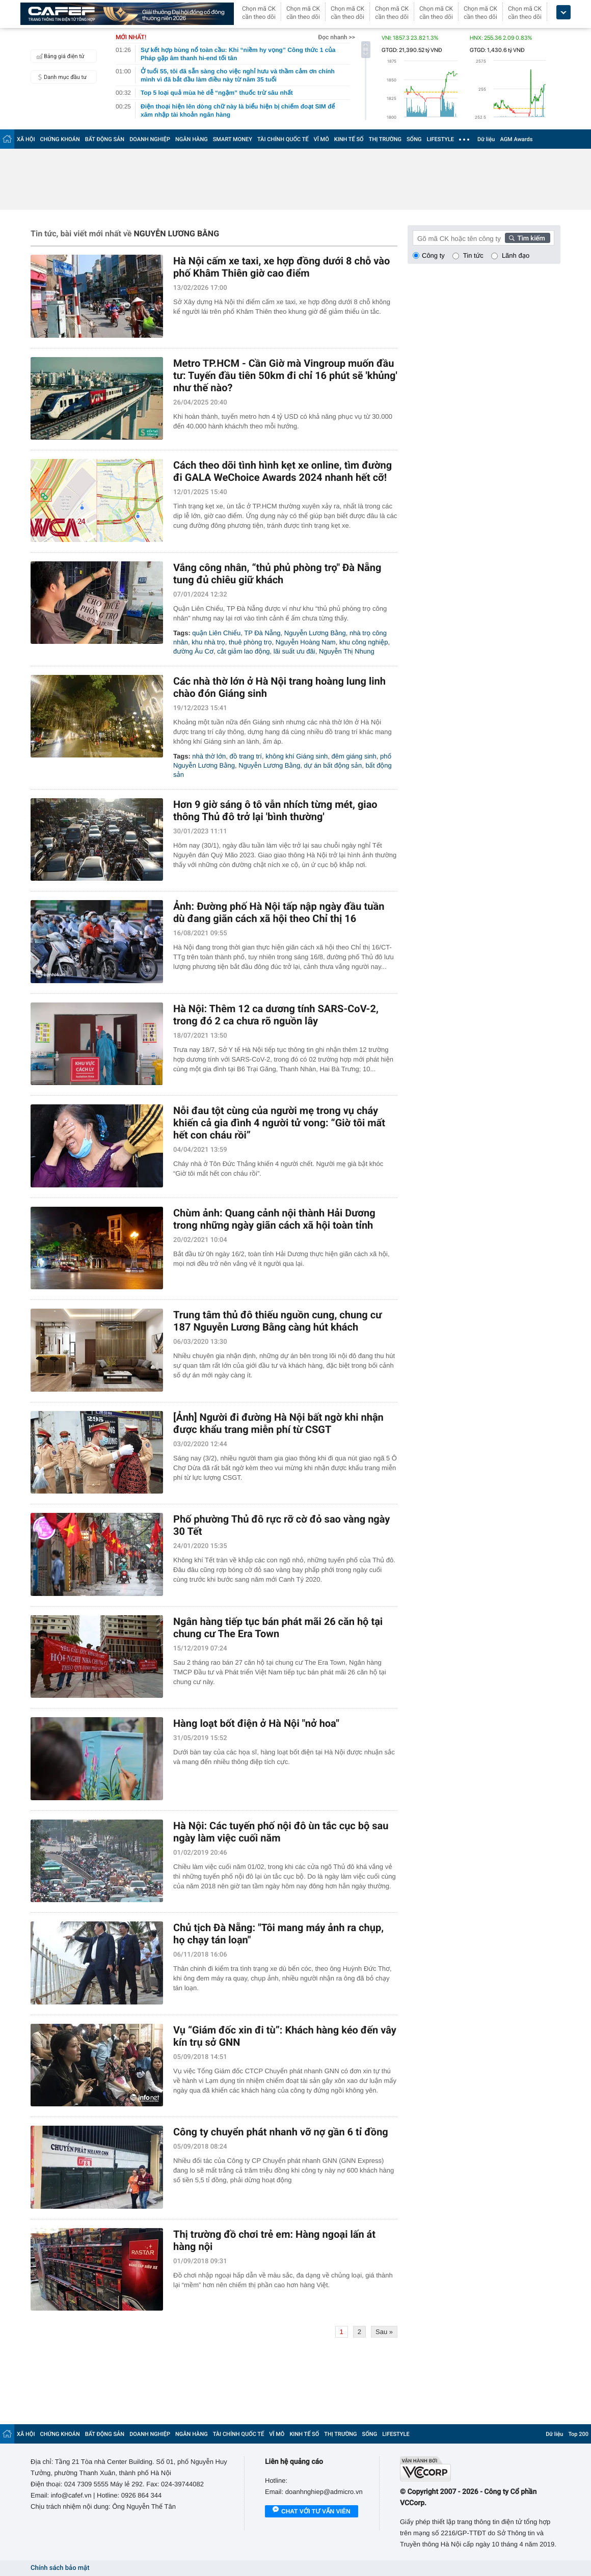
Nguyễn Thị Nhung (346, 651)
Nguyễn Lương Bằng (315, 633)
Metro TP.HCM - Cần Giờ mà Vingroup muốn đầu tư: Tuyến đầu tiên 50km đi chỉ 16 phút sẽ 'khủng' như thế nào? (285, 375)
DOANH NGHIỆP (149, 139)
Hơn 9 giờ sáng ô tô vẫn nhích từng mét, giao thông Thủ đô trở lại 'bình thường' (275, 810)
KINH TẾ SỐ (349, 139)
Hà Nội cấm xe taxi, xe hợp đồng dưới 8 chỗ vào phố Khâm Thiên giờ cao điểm (281, 267)
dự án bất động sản (333, 765)
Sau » (384, 2332)
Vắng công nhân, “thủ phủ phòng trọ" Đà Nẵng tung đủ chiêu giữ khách (277, 573)
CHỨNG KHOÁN (60, 139)
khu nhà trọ (208, 642)
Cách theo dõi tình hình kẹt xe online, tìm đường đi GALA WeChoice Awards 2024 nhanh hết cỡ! (282, 471)
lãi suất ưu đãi (294, 651)
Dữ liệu (486, 139)
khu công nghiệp (363, 642)
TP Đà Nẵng (262, 633)
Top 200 (578, 2434)
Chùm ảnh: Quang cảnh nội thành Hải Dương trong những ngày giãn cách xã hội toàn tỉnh (274, 1219)
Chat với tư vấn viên (312, 2511)
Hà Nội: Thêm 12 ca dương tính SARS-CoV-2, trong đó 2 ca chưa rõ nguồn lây (276, 1014)
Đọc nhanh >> (336, 37)
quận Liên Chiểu (216, 633)
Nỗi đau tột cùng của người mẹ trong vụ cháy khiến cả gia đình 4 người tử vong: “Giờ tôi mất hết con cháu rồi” (279, 1122)
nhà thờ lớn (209, 756)
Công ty (433, 255)
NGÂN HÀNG (191, 139)
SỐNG (414, 139)
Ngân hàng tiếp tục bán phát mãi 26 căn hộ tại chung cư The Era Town (278, 1627)
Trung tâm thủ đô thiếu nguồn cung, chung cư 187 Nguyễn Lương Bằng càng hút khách (277, 1321)
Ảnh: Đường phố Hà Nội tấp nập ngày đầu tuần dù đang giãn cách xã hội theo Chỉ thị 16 (278, 912)
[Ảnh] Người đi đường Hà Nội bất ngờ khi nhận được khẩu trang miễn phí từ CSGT (278, 1423)
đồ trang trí (245, 756)
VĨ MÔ (321, 139)
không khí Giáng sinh (296, 756)
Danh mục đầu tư (60, 76)
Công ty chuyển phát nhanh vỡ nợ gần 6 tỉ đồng (280, 2132)
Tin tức (473, 255)
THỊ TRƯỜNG (385, 139)
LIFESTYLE (440, 139)
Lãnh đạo (515, 255)
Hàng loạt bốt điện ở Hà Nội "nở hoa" (256, 1723)
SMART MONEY (232, 139)
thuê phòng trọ (250, 642)
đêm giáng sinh (354, 756)
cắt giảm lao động (243, 651)
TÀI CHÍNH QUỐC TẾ (283, 139)
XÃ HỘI (26, 139)
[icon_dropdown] (563, 12)
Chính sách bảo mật (60, 2568)
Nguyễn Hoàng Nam (306, 642)
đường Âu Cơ (193, 651)
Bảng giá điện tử (59, 56)
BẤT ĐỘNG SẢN (104, 139)
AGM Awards (516, 139)
